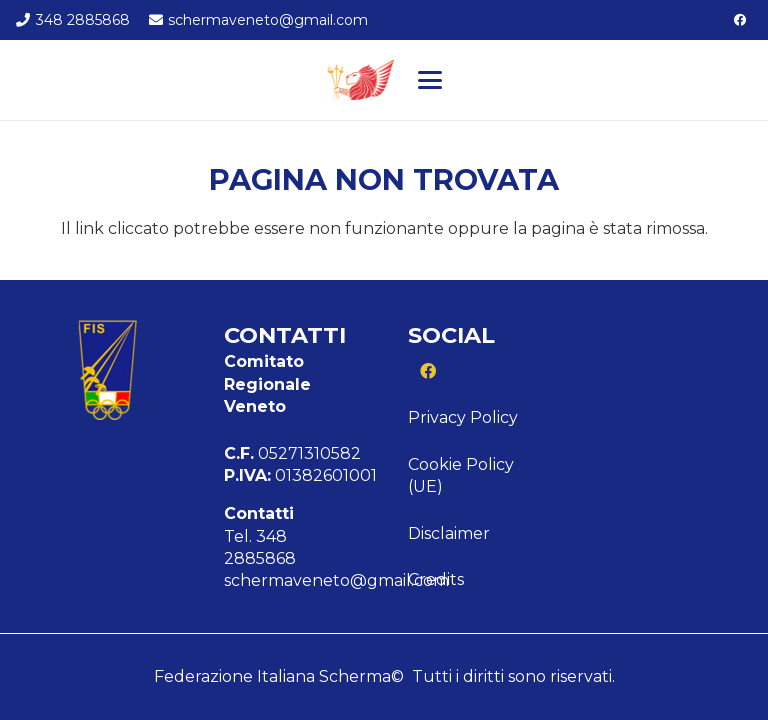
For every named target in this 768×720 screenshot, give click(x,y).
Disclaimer (449, 533)
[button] (430, 80)
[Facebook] (740, 20)
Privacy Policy (463, 417)
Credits (436, 579)
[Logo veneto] (359, 80)
